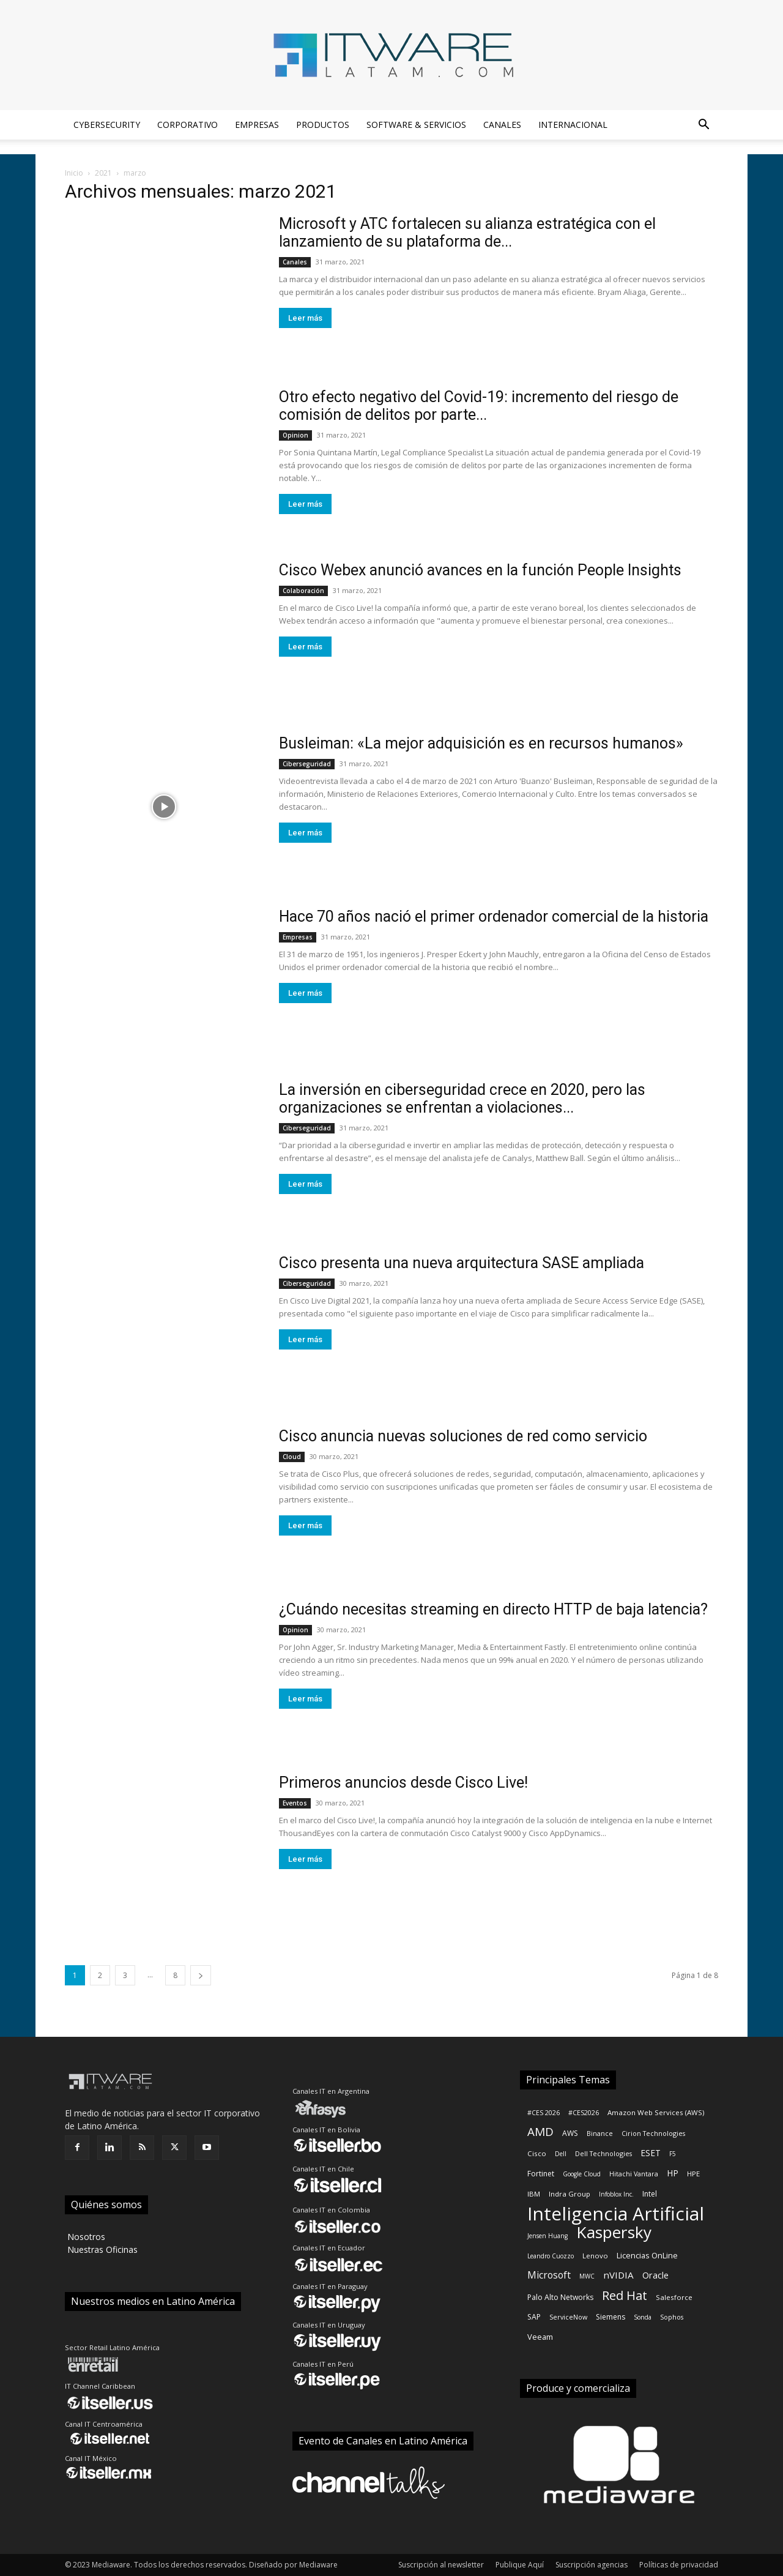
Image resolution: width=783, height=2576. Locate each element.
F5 (672, 2153)
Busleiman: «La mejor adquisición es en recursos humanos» (481, 743)
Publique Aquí (519, 2564)
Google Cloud (582, 2174)
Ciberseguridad (307, 764)
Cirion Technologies (653, 2133)
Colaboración (303, 590)
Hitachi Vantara (633, 2174)
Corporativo (187, 124)
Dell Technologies (603, 2153)
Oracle (655, 2275)
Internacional (572, 124)
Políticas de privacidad (678, 2564)
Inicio (74, 173)
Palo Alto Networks (560, 2297)
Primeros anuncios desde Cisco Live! (403, 1782)
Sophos (671, 2317)
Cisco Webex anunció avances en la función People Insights (480, 570)
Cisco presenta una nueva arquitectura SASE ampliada (461, 1263)
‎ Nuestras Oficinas (101, 2249)
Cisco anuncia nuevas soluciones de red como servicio (463, 1436)
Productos (322, 124)
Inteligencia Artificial (615, 2213)
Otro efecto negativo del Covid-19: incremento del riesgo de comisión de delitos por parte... (478, 406)
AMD (540, 2132)
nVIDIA (618, 2275)
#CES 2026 (543, 2112)
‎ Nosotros (85, 2236)
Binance (600, 2133)
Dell (560, 2153)
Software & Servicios (416, 124)
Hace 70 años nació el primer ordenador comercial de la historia (493, 916)
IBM (533, 2193)
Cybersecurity (106, 124)
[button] (703, 126)
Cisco (536, 2153)
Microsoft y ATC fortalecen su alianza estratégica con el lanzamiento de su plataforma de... (467, 232)
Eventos (295, 1803)
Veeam (540, 2336)
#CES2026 (583, 2112)
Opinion (295, 435)
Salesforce (674, 2297)
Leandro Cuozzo (550, 2256)
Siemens (610, 2317)
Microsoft (549, 2275)
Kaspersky (613, 2232)
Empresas (257, 124)
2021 (103, 173)
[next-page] (200, 1975)
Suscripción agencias (591, 2564)
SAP (534, 2317)
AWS (570, 2133)
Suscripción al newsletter (441, 2564)
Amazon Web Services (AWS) (655, 2112)
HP (672, 2173)
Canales (502, 124)
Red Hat (624, 2295)
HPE (693, 2173)
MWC (587, 2276)
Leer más (305, 318)
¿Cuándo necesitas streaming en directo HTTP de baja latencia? (493, 1609)
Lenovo (595, 2255)
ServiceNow (568, 2317)
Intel (649, 2194)
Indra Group (569, 2193)
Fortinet (540, 2173)
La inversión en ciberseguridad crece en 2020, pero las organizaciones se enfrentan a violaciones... (462, 1098)
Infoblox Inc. (616, 2194)
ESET (650, 2153)
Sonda (642, 2317)
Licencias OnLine (647, 2255)
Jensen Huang (547, 2235)
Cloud (292, 1456)
